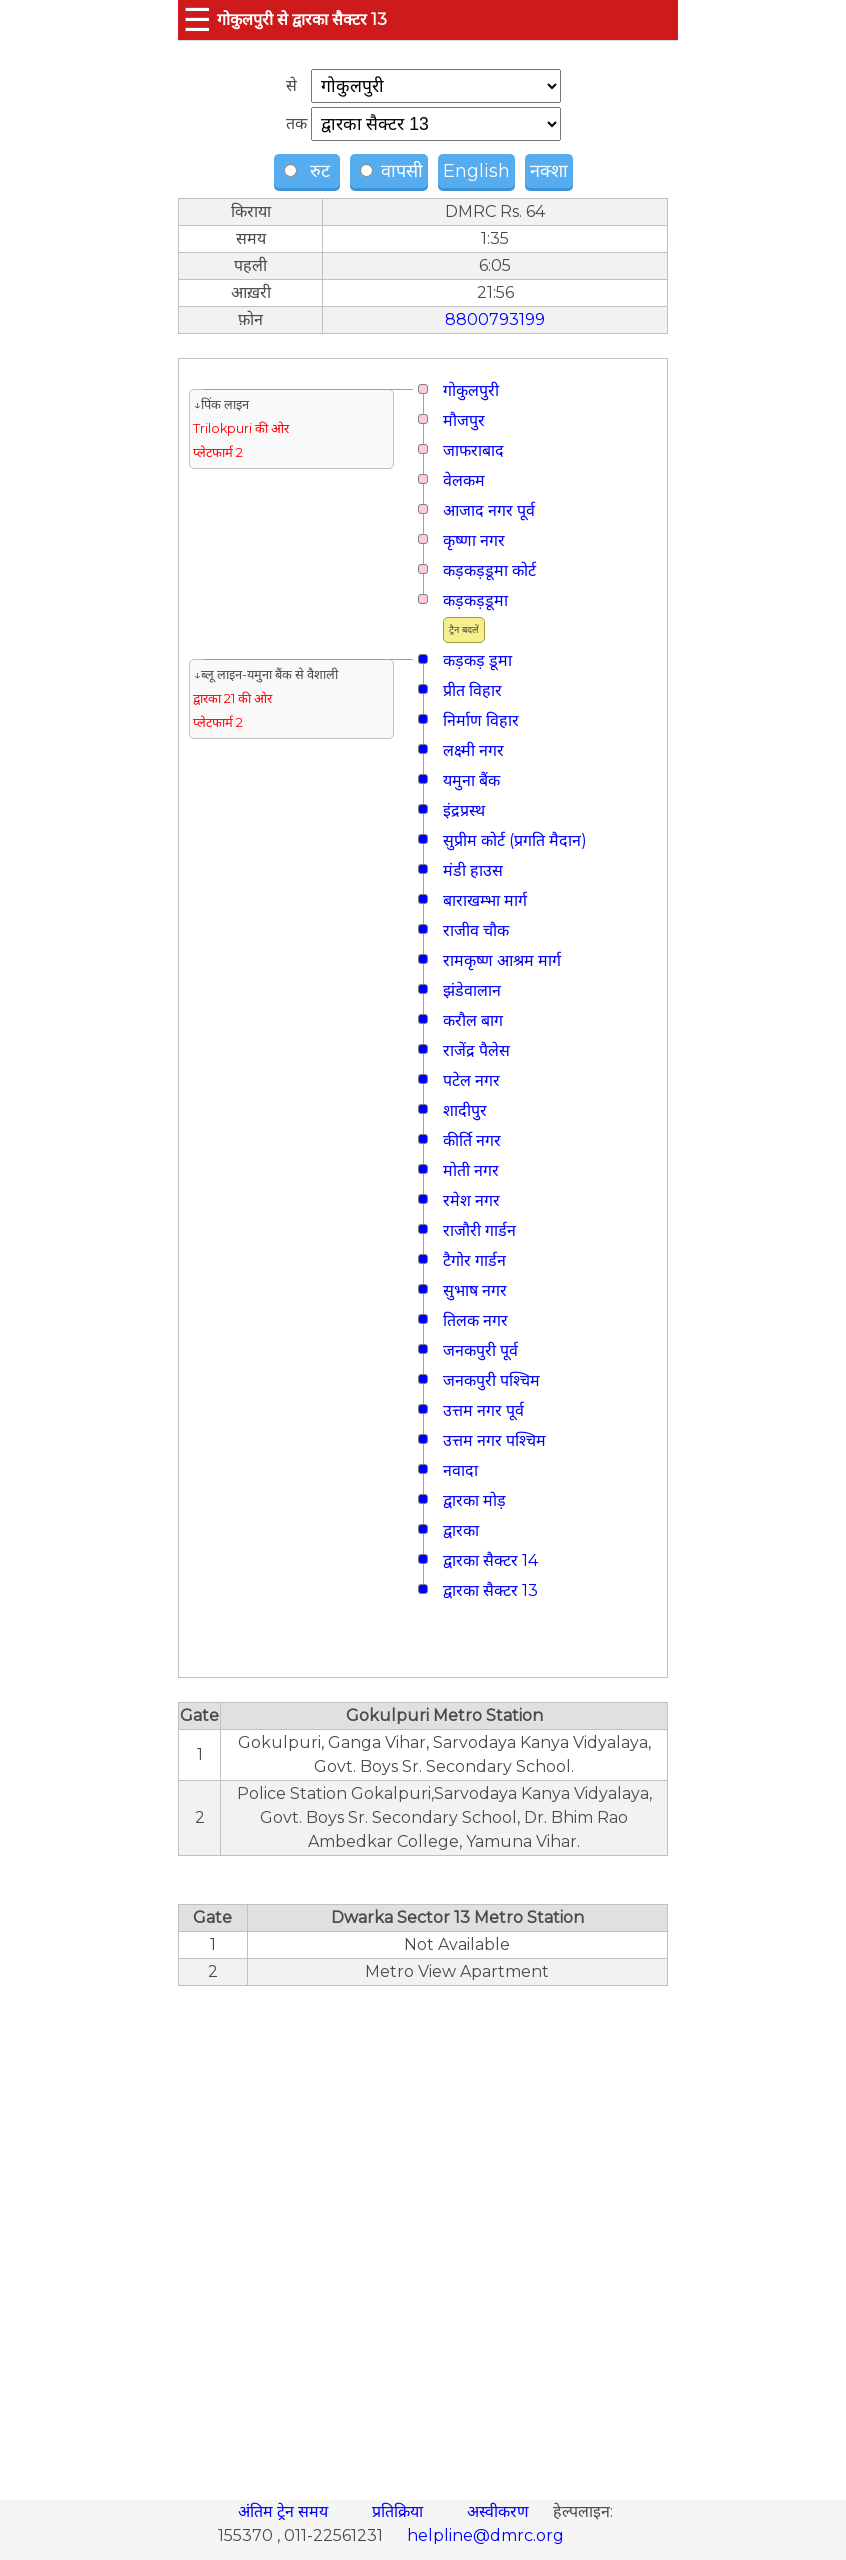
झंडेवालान (472, 990)
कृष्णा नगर (474, 540)
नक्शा (549, 171)
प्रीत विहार (472, 690)
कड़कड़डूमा (475, 600)
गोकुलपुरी (471, 390)
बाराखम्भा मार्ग (485, 900)
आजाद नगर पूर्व (489, 510)
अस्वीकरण (500, 2511)
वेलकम (464, 480)
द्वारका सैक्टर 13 (490, 1590)
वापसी (391, 171)
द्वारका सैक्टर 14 (490, 1560)
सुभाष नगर (475, 1290)
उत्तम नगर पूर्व (483, 1410)
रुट (309, 171)
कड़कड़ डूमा (477, 660)
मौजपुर (464, 420)
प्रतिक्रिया (399, 2511)
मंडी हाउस (473, 870)
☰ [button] (197, 19)
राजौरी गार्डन (479, 1230)
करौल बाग (473, 1020)
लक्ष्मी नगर (473, 750)
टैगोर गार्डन (474, 1260)
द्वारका (461, 1530)
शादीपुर (465, 1110)
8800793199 (495, 319)
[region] (423, 2232)
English (476, 171)
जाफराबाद (473, 450)
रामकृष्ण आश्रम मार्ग (502, 960)
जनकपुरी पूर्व (480, 1350)
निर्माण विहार (481, 720)
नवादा (460, 1470)
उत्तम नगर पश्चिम (494, 1440)
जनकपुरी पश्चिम (491, 1380)
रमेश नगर (471, 1200)
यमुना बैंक (471, 780)
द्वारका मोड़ (474, 1500)
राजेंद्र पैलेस (476, 1050)
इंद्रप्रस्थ (464, 810)
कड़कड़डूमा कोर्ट (489, 570)
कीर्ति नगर (472, 1140)
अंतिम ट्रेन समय (285, 2511)
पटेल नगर (471, 1080)
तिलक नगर (475, 1320)
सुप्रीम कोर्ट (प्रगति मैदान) (515, 840)
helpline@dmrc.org (485, 2535)
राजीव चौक (476, 930)
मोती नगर (471, 1170)
